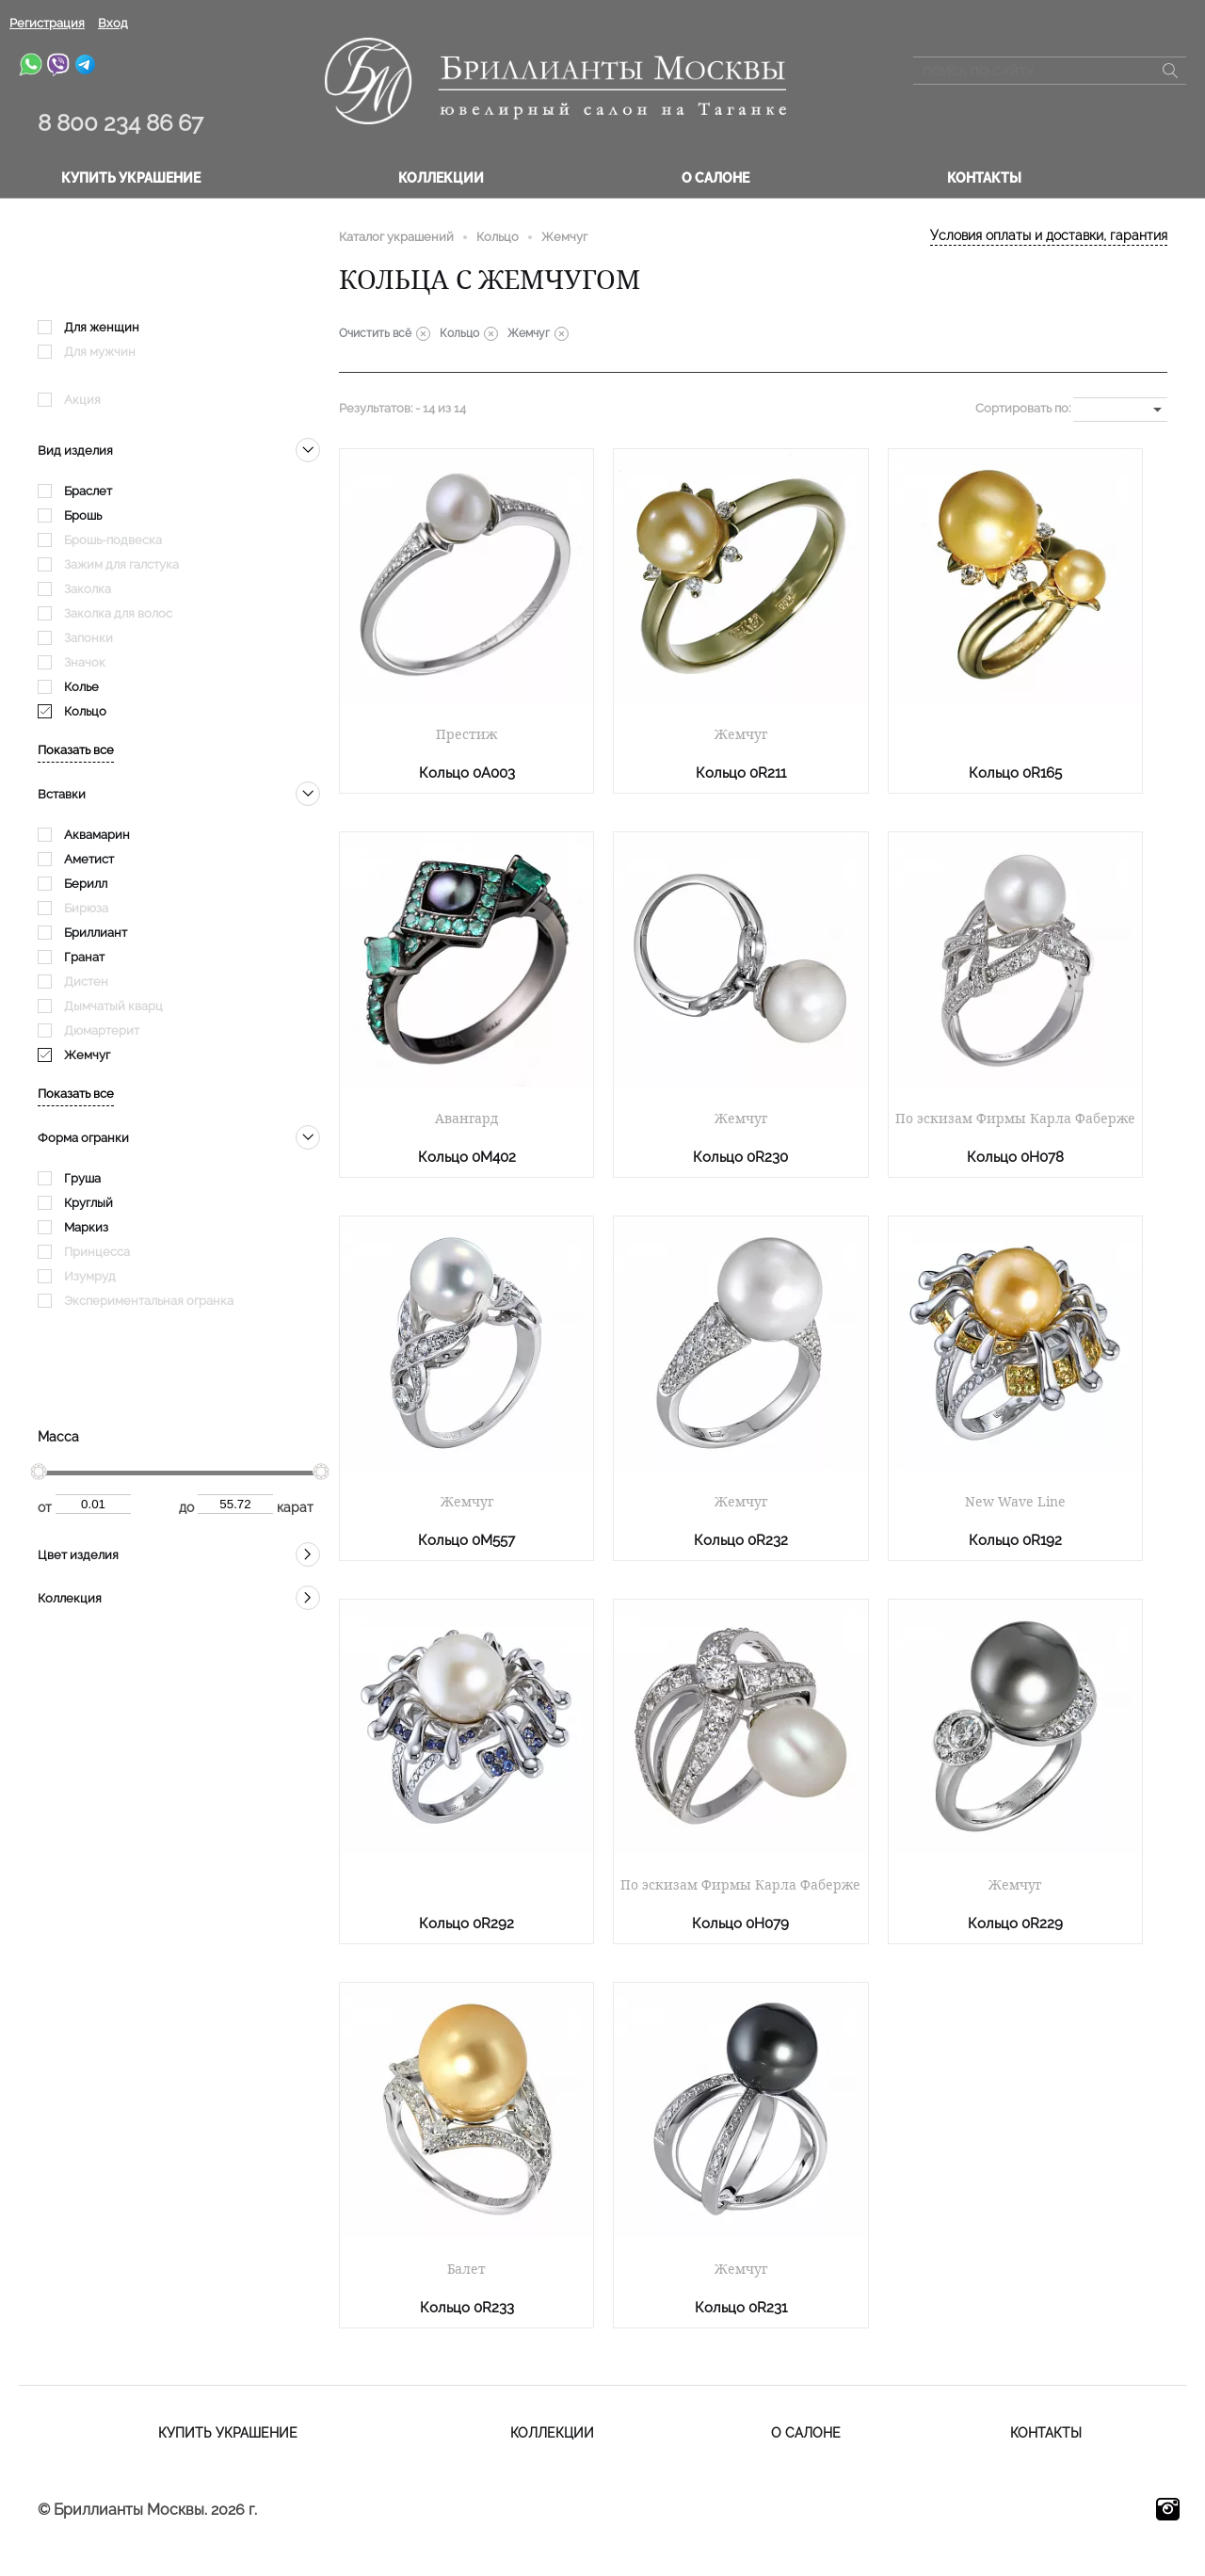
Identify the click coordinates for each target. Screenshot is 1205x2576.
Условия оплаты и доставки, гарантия (1048, 235)
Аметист (89, 859)
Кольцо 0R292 (466, 1923)
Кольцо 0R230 (740, 1157)
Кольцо (85, 711)
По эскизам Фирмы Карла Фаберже (1015, 1118)
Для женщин (101, 327)
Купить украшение (131, 177)
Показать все (76, 750)
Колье (81, 687)
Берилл (85, 884)
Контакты (984, 177)
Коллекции (441, 177)
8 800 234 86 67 (120, 123)
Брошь (83, 515)
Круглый (88, 1203)
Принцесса (97, 1252)
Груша (82, 1178)
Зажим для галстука (121, 564)
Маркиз (86, 1227)
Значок (84, 662)
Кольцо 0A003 (467, 773)
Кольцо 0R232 (741, 1540)
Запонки (88, 638)
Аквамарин (97, 835)
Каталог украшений (396, 237)
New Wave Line (1015, 1501)
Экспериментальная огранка (148, 1301)
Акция (82, 400)
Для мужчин (100, 352)
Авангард (466, 1118)
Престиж (466, 734)
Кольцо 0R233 (467, 2307)
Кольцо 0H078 (1015, 1157)
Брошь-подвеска (113, 540)
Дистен (86, 981)
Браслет (88, 491)
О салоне (715, 177)
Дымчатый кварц (113, 1006)
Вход (113, 23)
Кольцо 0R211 (741, 773)
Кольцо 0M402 (467, 1157)
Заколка (87, 589)
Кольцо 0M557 (466, 1540)
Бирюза (86, 908)
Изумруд (90, 1276)
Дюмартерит (101, 1030)
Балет (466, 2269)
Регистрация (47, 23)
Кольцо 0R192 (1015, 1540)
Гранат (84, 957)
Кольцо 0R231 (741, 2307)
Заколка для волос (118, 613)
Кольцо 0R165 (1015, 773)
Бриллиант (95, 933)
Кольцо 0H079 (740, 1923)
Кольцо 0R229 (1015, 1923)
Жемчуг (87, 1055)
